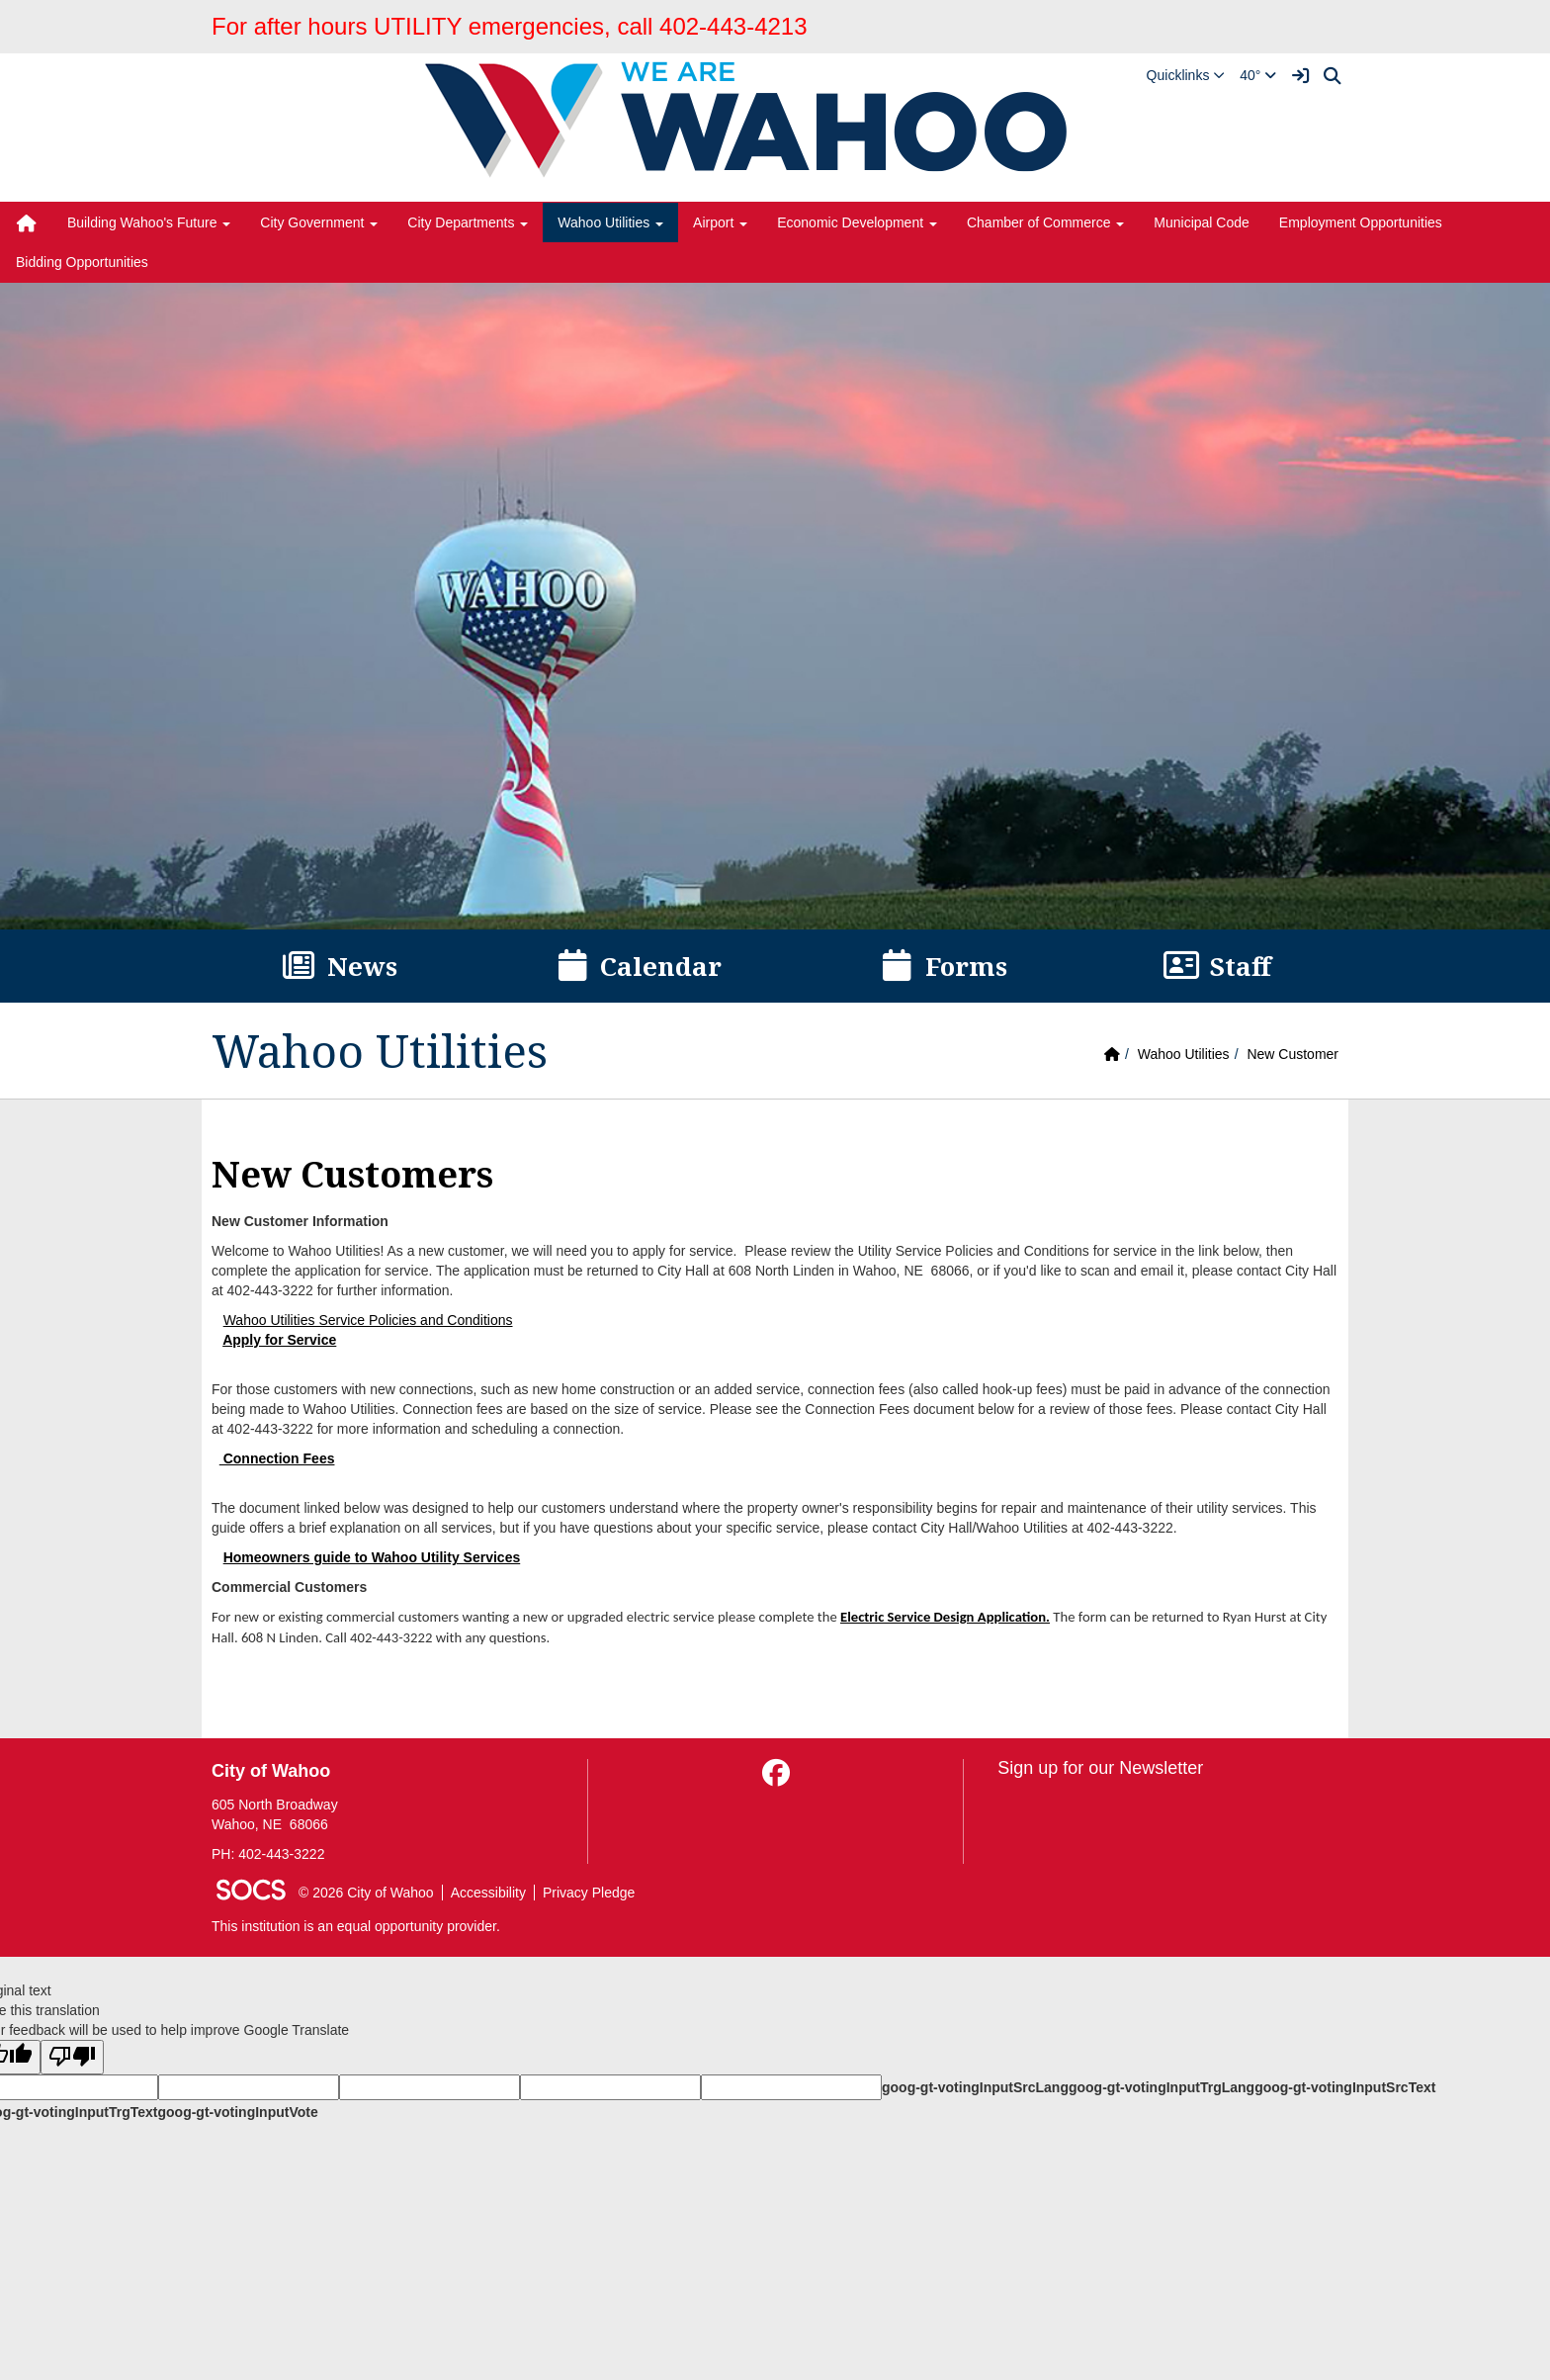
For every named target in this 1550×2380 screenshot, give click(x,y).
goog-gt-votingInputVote (237, 2112)
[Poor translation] (72, 2057)
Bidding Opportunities (82, 262)
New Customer (1292, 1054)
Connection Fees (277, 1458)
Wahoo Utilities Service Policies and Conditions (368, 1320)
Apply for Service (279, 1340)
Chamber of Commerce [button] (1045, 222)
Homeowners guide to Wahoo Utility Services (372, 1557)
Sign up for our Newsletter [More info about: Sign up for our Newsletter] (1100, 1768)
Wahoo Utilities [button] (610, 222)
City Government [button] (319, 222)
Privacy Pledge (589, 1892)
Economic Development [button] (857, 222)
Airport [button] (720, 222)
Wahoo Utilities (1184, 1054)
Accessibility (488, 1892)
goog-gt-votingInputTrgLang (1161, 2087)
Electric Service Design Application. (945, 1617)
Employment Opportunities (1360, 222)
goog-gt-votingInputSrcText (1344, 2087)
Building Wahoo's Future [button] (148, 222)
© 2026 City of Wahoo (366, 1892)
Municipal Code (1201, 222)
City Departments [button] (467, 222)
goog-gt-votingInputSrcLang (975, 2087)
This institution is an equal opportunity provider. (356, 1926)
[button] (1186, 75)
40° (1258, 75)
